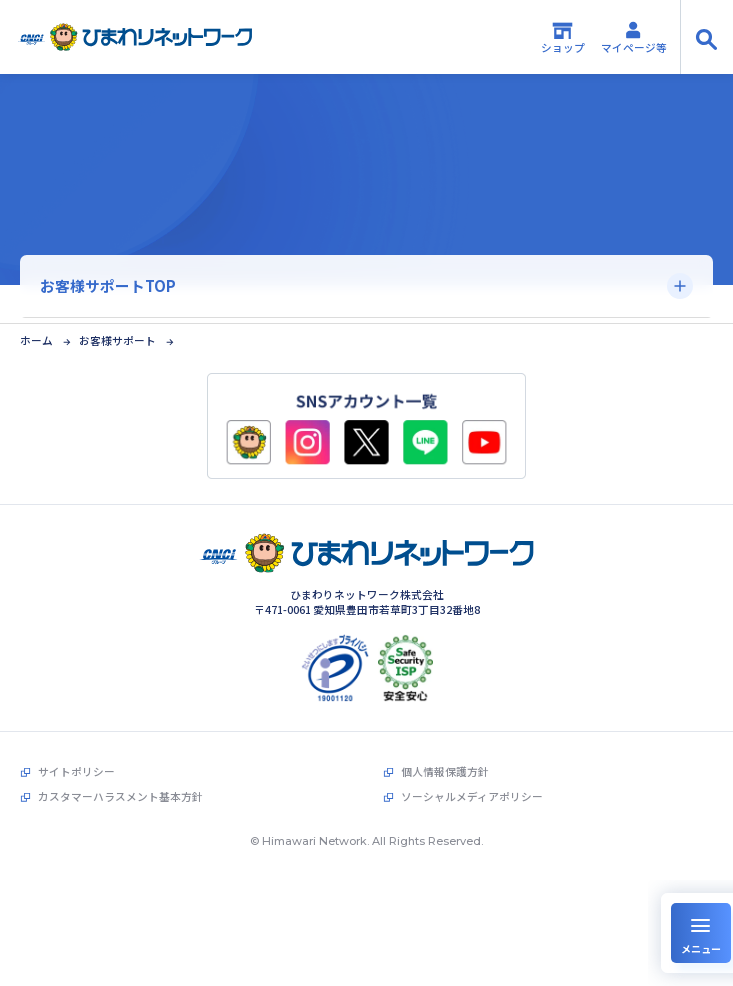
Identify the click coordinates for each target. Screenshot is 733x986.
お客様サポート (117, 337)
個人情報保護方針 (445, 768)
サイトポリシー (76, 768)
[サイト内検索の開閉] (706, 37)
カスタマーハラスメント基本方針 (120, 793)
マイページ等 (634, 37)
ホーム (36, 337)
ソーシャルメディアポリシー (472, 793)
